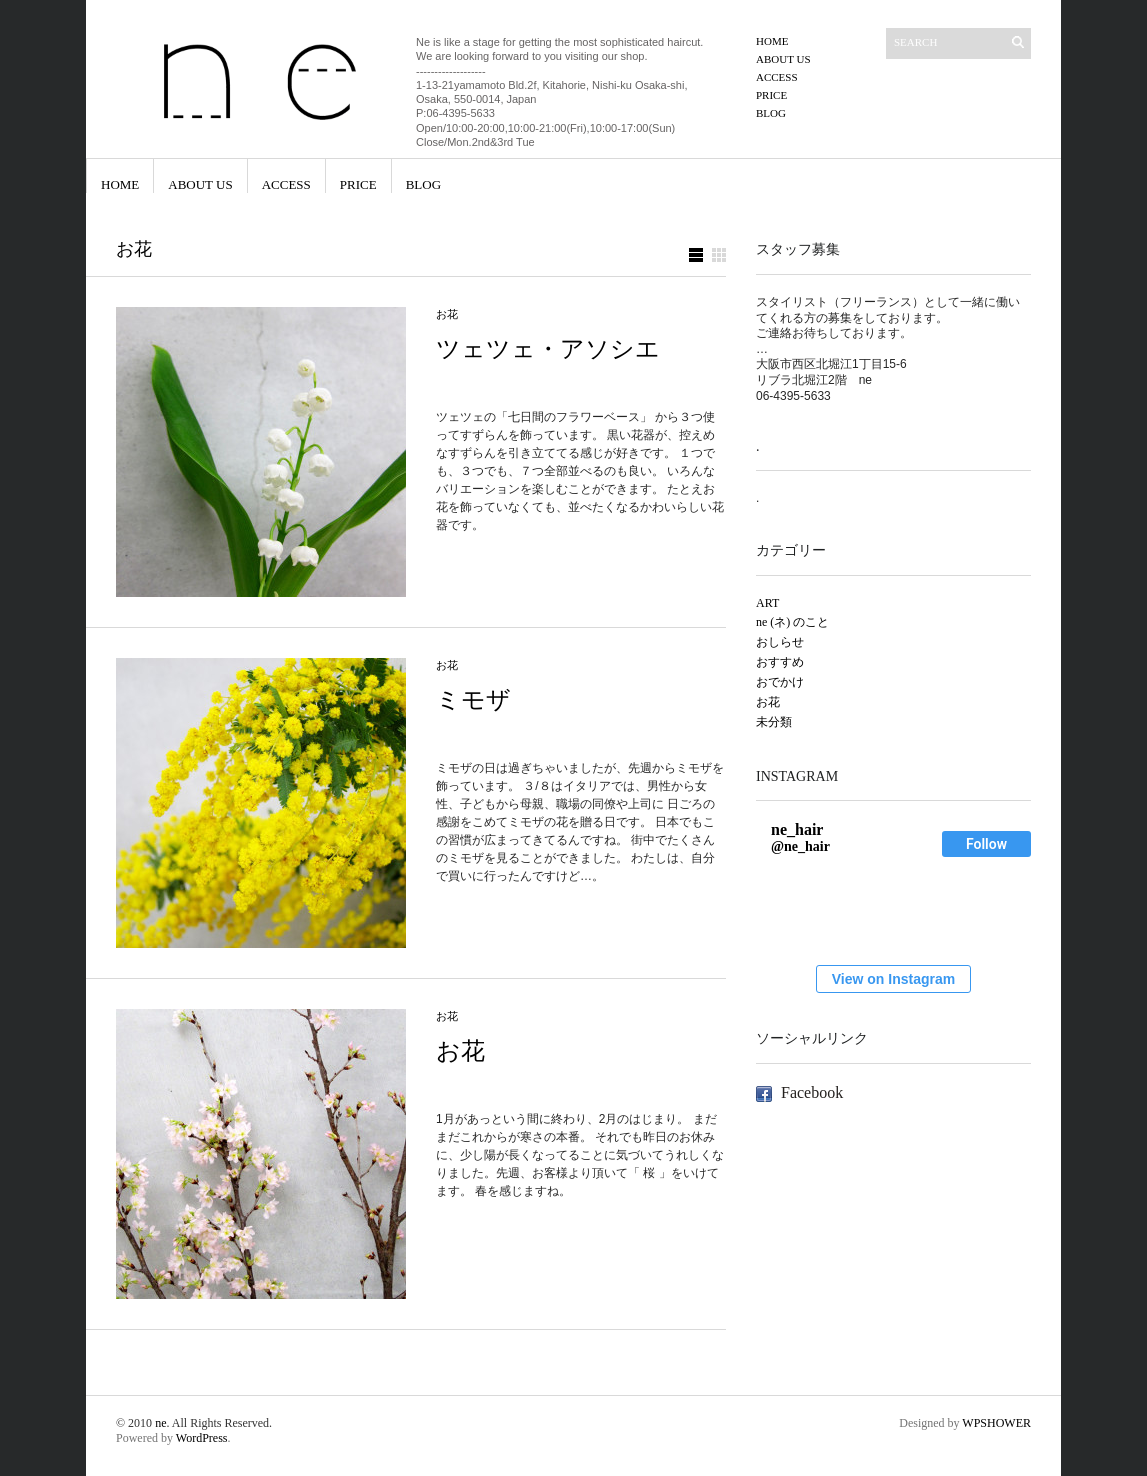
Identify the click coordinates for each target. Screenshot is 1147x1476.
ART (767, 603)
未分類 (774, 722)
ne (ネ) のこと (792, 622)
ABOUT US (783, 59)
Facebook (812, 1092)
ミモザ (473, 700)
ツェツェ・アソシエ (548, 349)
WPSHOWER (996, 1423)
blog (771, 113)
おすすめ (780, 662)
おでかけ (780, 682)
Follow (986, 844)
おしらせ (780, 642)
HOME (772, 41)
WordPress (202, 1438)
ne (160, 1423)
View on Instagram (893, 979)
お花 (447, 314)
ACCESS (777, 77)
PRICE (771, 95)
